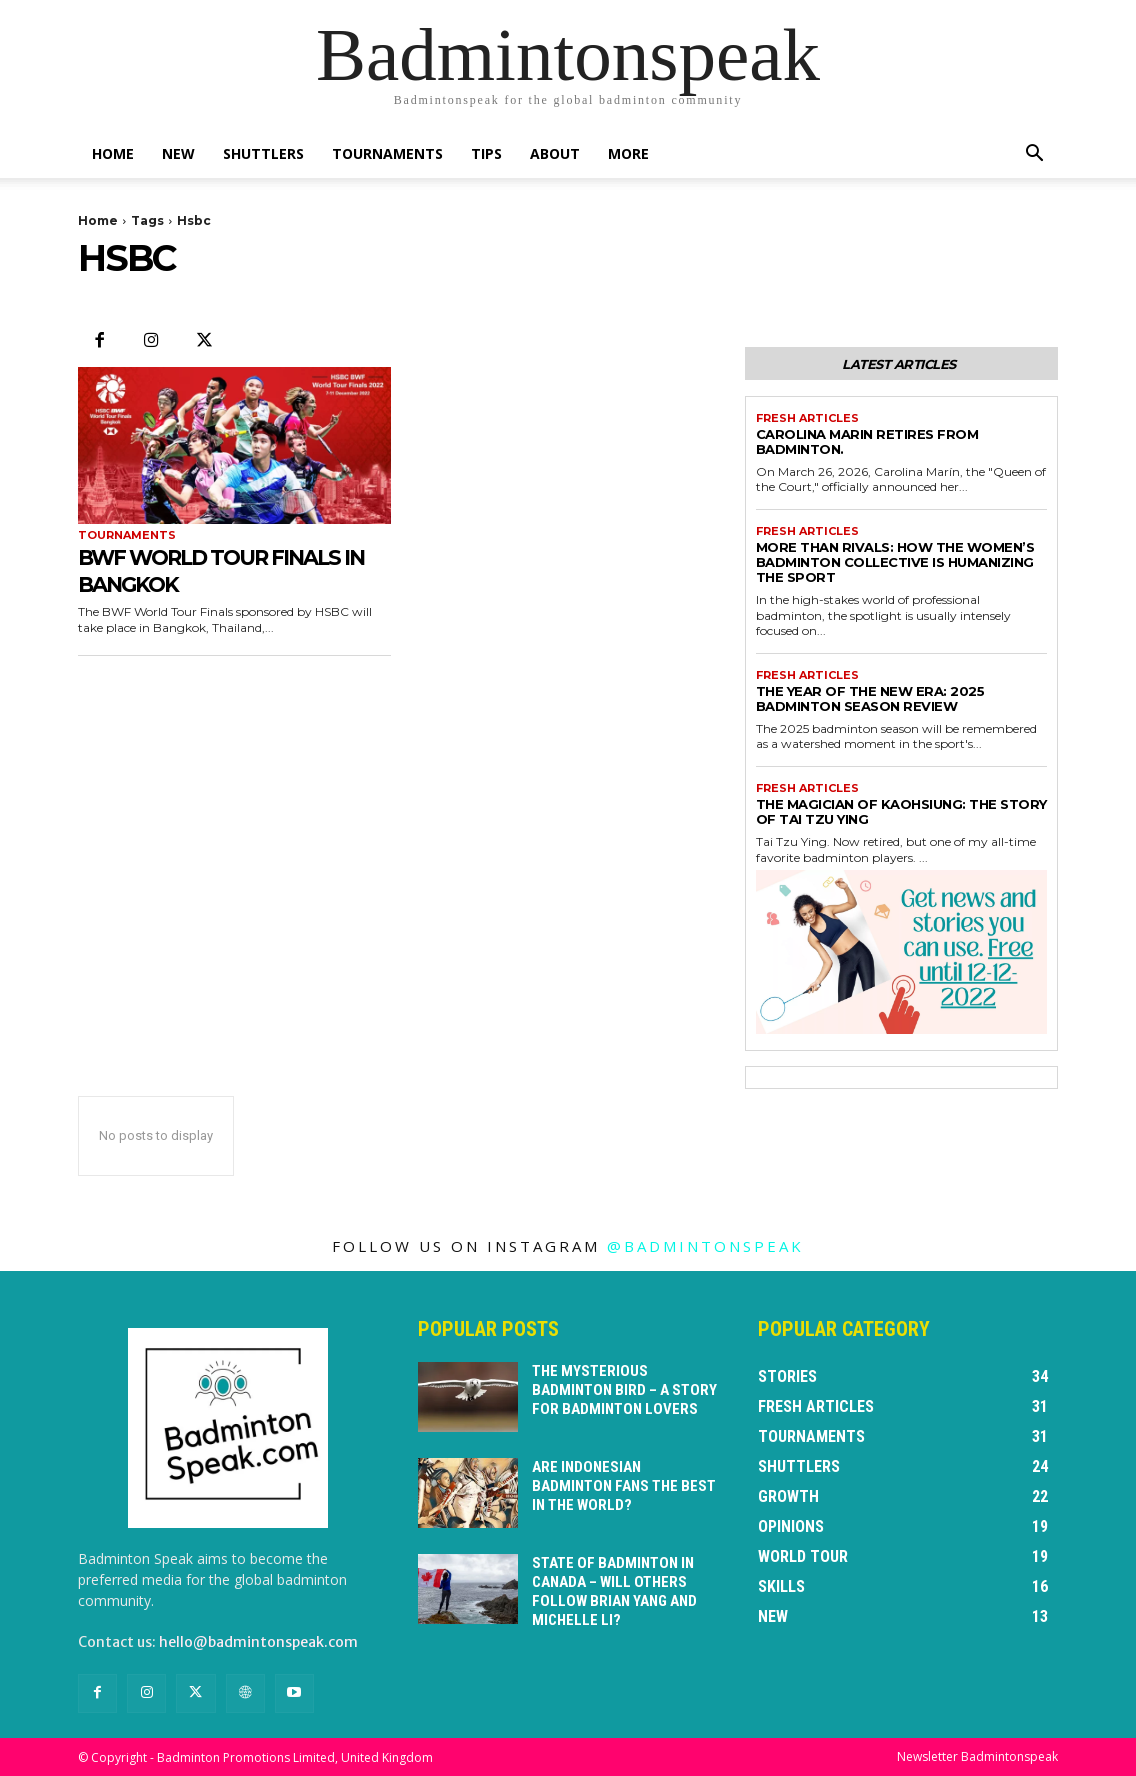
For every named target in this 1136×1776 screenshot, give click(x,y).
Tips (486, 153)
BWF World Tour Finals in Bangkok (230, 569)
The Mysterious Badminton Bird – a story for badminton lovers (619, 1389)
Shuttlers (263, 153)
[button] (1034, 155)
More (628, 153)
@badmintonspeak (705, 1246)
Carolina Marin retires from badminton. (867, 441)
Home (113, 153)
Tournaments (387, 153)
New (178, 153)
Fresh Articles (807, 418)
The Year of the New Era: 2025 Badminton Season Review (870, 698)
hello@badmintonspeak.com (258, 1642)
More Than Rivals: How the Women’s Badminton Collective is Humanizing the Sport (895, 562)
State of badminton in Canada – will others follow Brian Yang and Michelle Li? (622, 1581)
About (555, 153)
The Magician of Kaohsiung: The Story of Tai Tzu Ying (901, 811)
